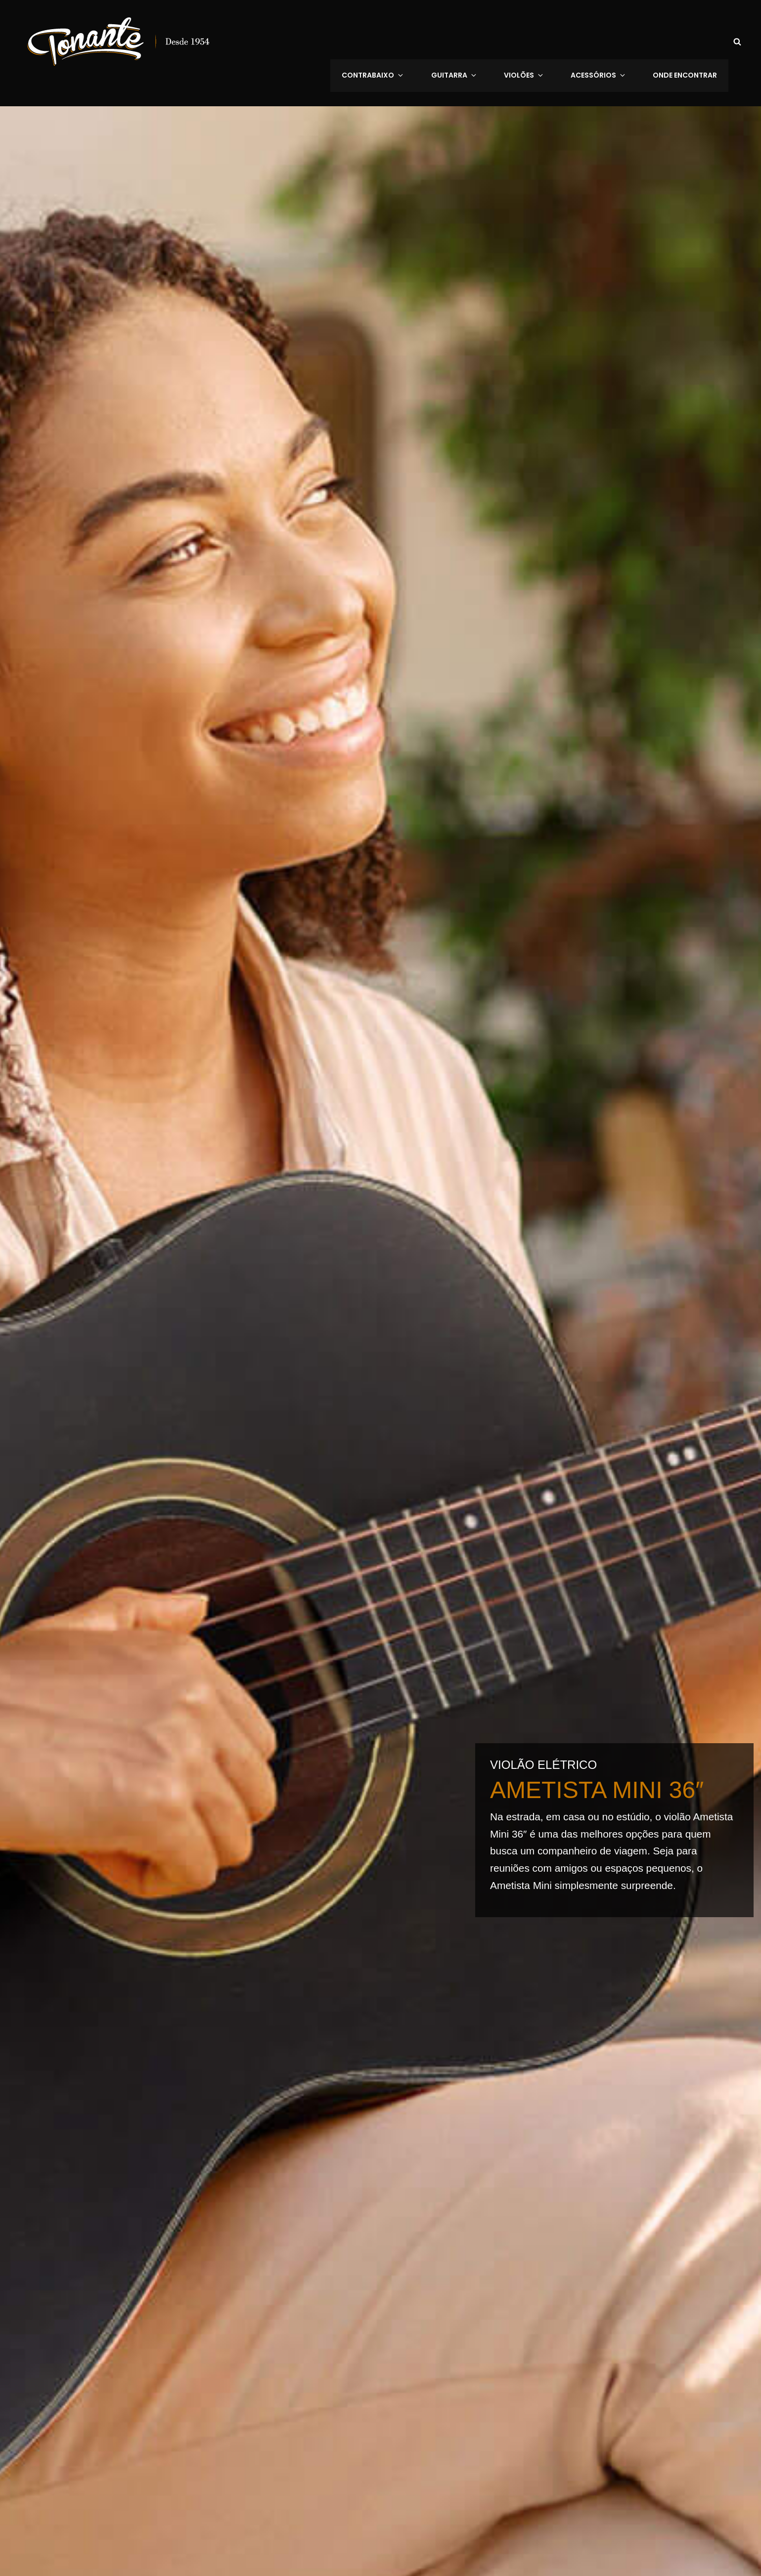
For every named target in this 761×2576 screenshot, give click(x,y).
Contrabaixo (400, 41)
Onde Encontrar (686, 41)
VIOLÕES (538, 41)
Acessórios (606, 41)
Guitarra (475, 41)
